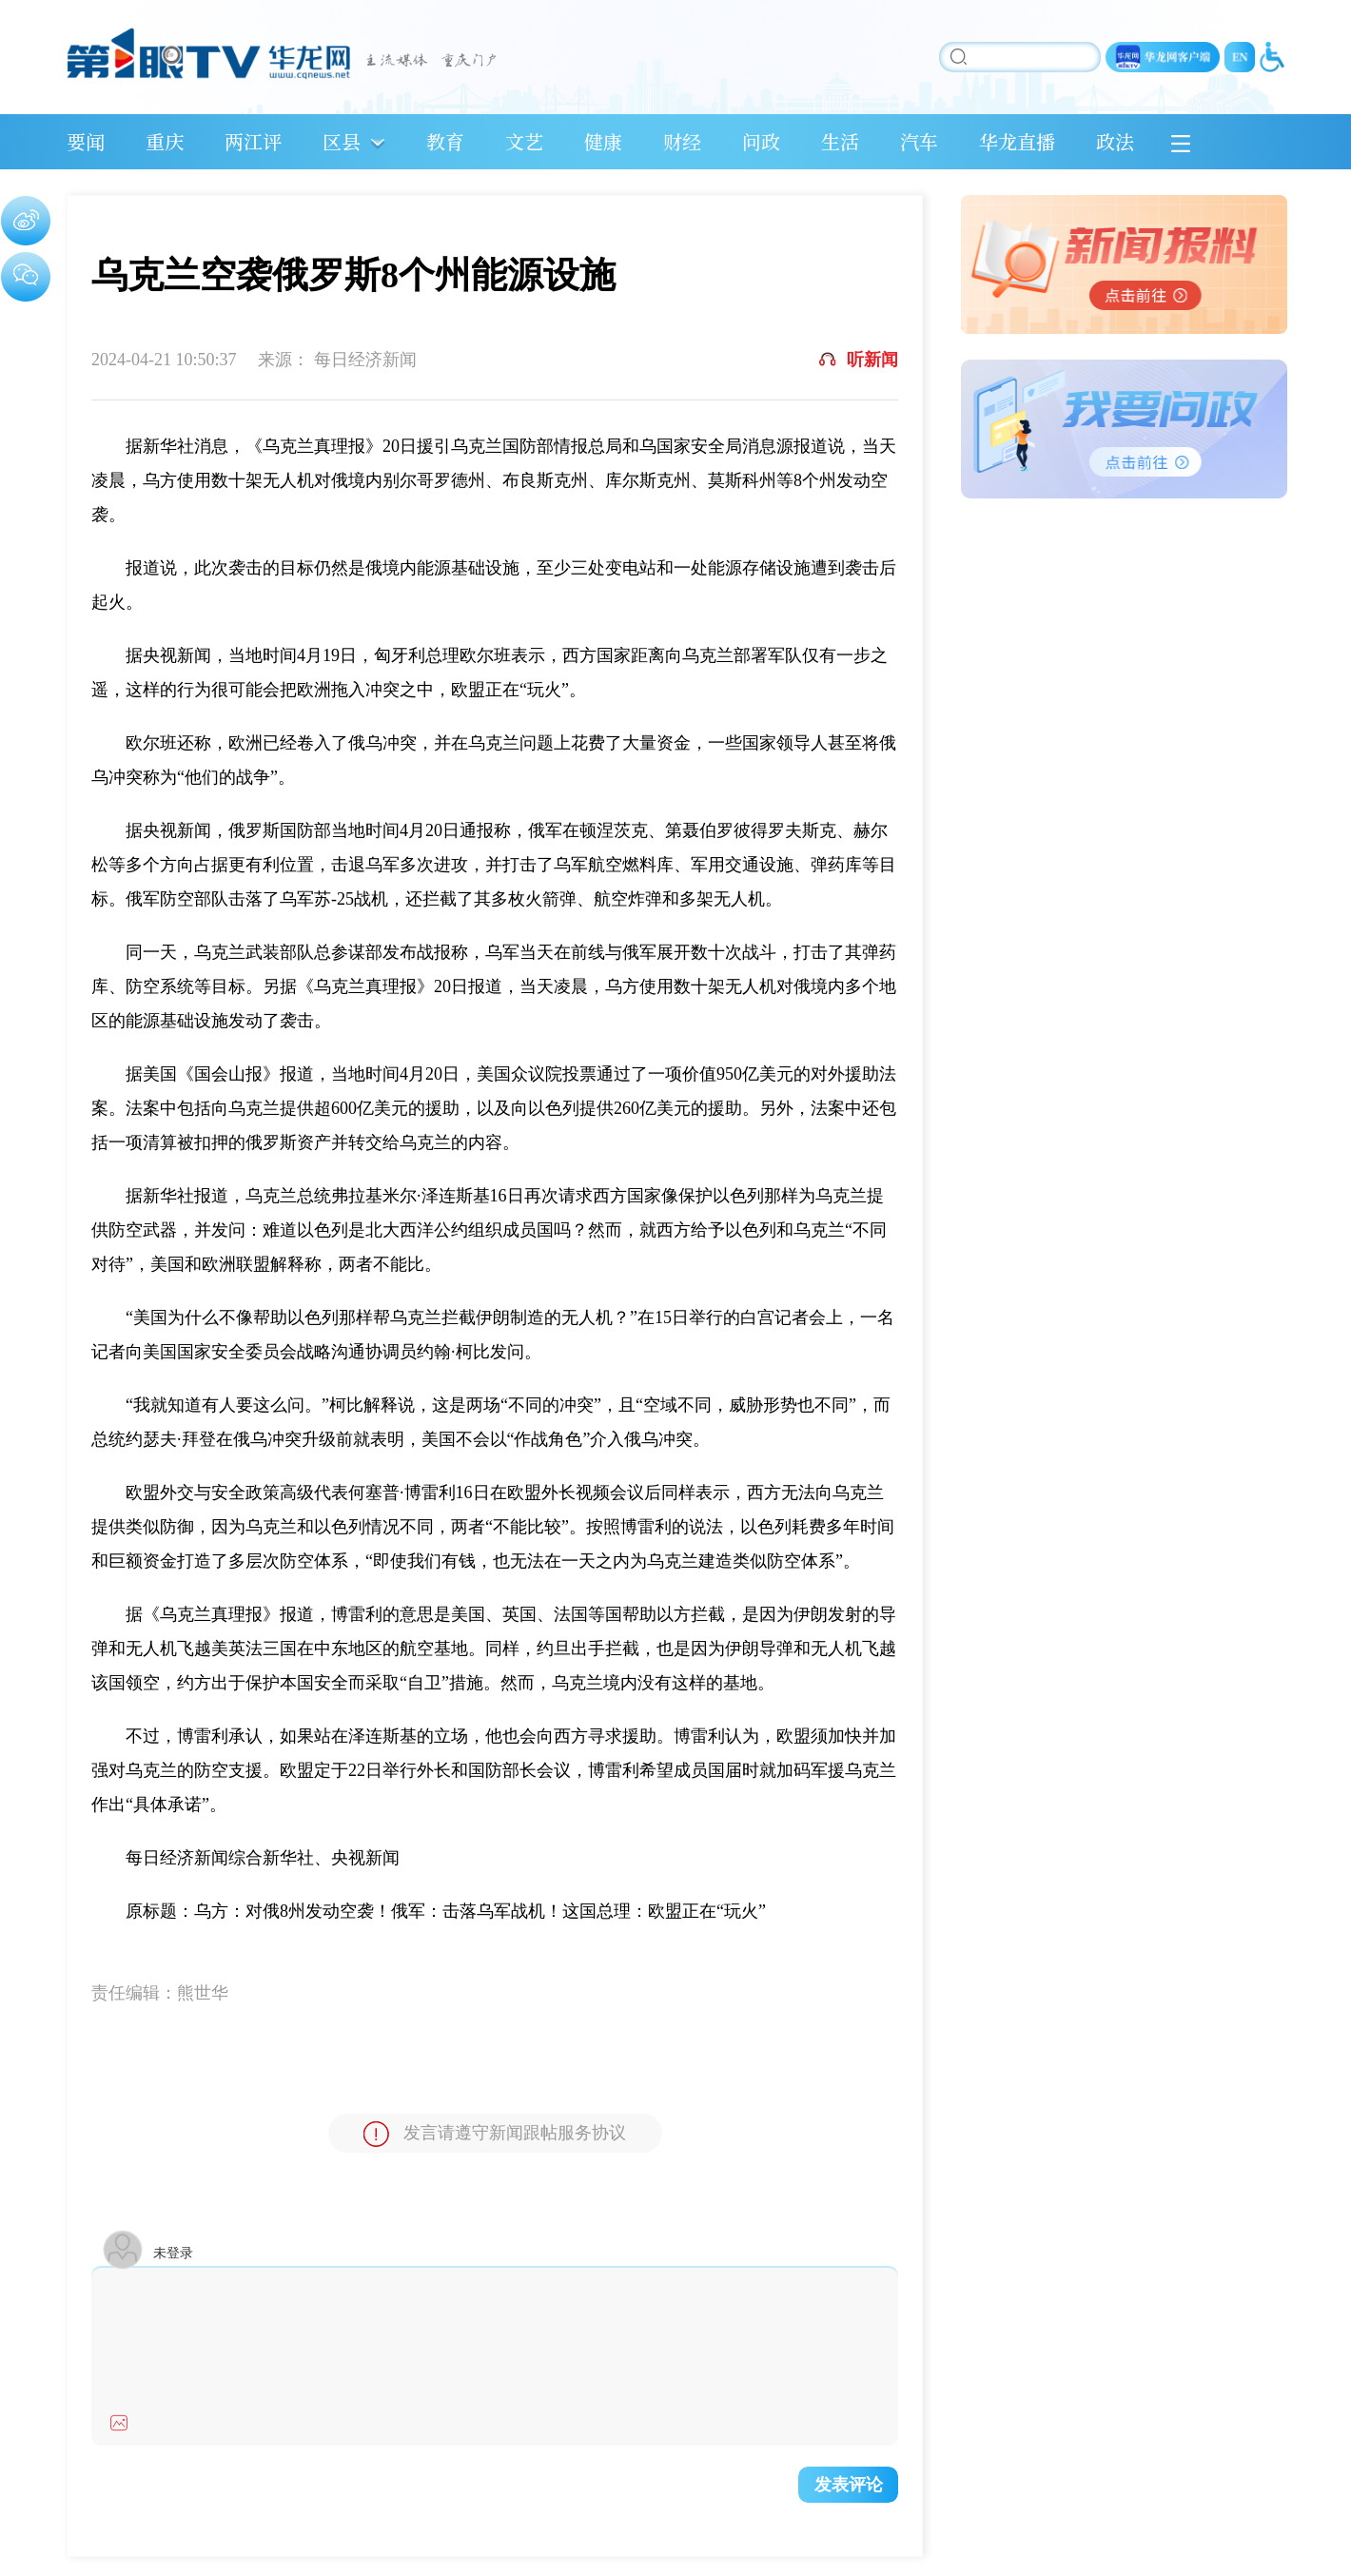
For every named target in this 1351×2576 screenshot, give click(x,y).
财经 (682, 141)
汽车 (919, 141)
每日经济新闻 (365, 359)
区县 (342, 141)
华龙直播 (1017, 141)
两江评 (253, 141)
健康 (603, 141)
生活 (840, 141)
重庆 (165, 141)
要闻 (86, 141)
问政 (761, 141)
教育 (445, 141)
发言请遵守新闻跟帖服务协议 (494, 2134)
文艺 (524, 141)
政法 (1115, 141)
